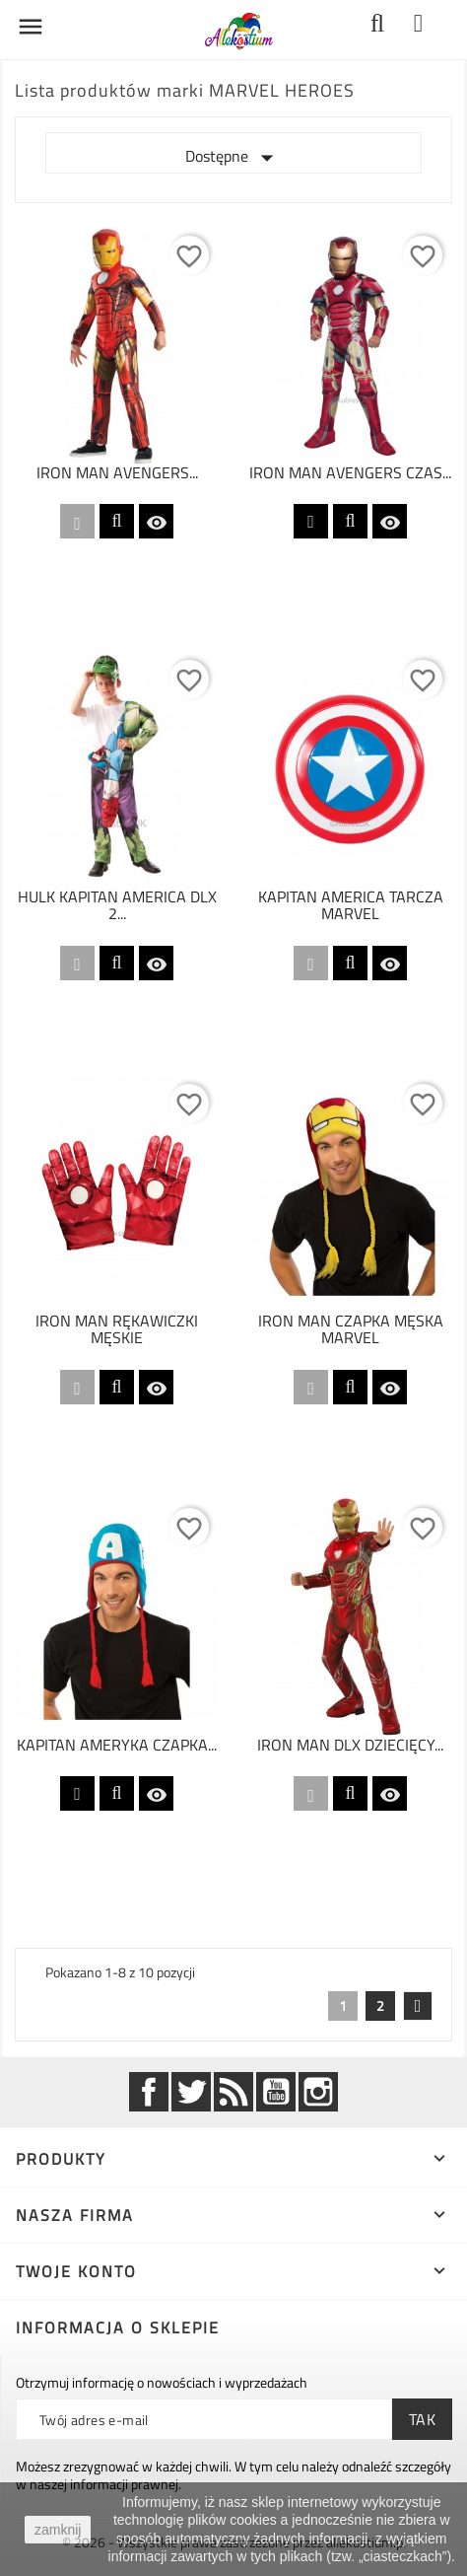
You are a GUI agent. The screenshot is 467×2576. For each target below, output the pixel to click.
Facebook (148, 2091)
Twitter (191, 2091)
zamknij (57, 2530)
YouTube (276, 2091)
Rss (233, 2091)
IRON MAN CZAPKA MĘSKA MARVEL (350, 1329)
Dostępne (233, 158)
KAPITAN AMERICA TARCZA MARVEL (350, 905)
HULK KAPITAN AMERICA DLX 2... (117, 905)
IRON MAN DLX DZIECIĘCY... (350, 1744)
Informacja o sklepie (118, 2327)
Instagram (318, 2091)
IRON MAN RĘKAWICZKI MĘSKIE (116, 1329)
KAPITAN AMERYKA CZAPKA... (117, 1744)
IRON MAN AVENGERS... (117, 472)
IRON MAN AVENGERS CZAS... (350, 472)
